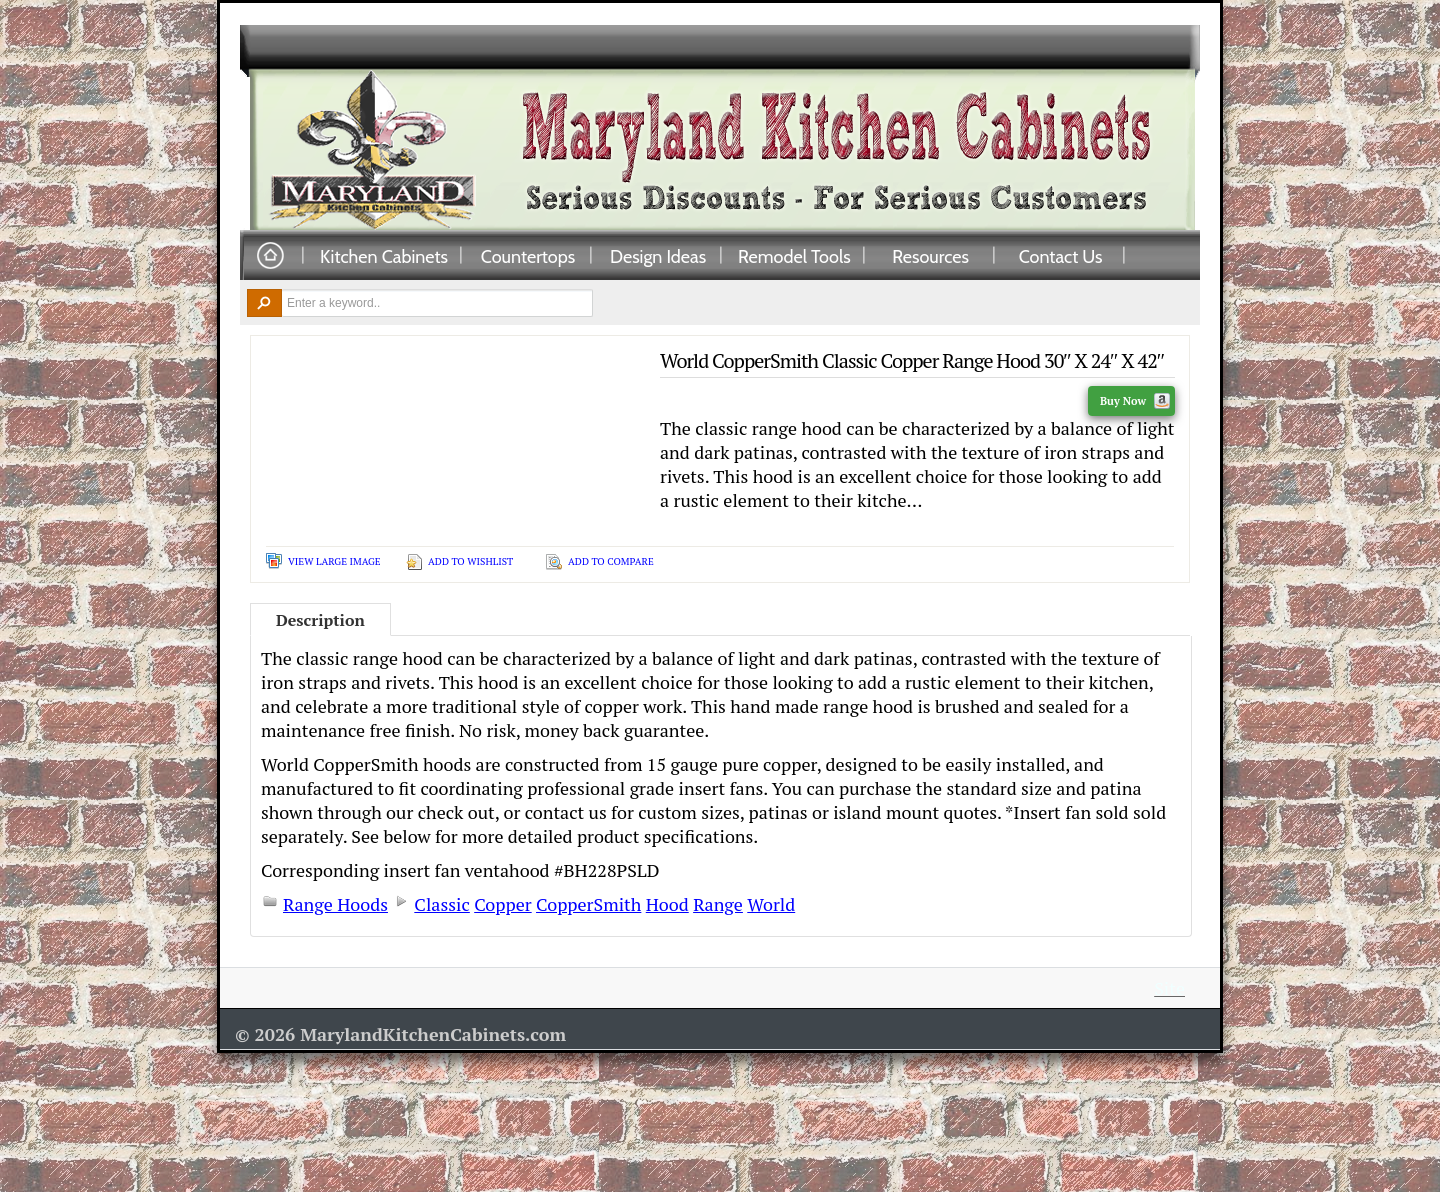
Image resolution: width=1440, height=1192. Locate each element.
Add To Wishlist (470, 561)
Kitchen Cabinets (384, 256)
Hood (667, 904)
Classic (442, 904)
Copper (502, 904)
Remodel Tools (794, 256)
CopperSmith (588, 904)
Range (718, 904)
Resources (930, 256)
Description (320, 620)
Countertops (528, 256)
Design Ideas (658, 256)
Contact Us (1061, 256)
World (771, 904)
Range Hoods (335, 904)
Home (270, 256)
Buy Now (1135, 401)
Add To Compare (611, 561)
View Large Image (334, 561)
